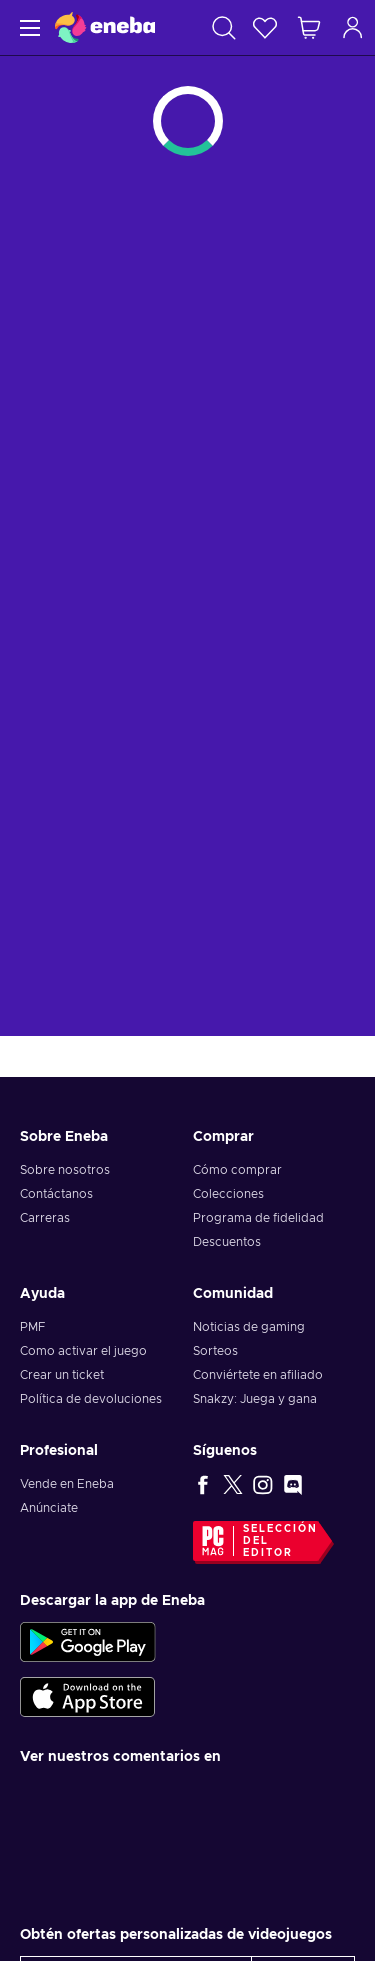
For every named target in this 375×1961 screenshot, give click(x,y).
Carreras (45, 1218)
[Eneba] (105, 27)
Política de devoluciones (91, 1399)
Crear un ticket (62, 1375)
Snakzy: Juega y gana (255, 1399)
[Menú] (27, 27)
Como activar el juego (83, 1351)
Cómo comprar (237, 1170)
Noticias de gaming (249, 1327)
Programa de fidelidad (258, 1218)
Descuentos (227, 1242)
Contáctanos (56, 1194)
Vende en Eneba (67, 1484)
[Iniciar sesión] (353, 27)
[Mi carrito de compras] (309, 27)
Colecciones (228, 1194)
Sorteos (215, 1351)
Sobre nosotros (65, 1170)
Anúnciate (49, 1508)
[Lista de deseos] (265, 27)
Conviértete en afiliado (258, 1375)
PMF (32, 1327)
